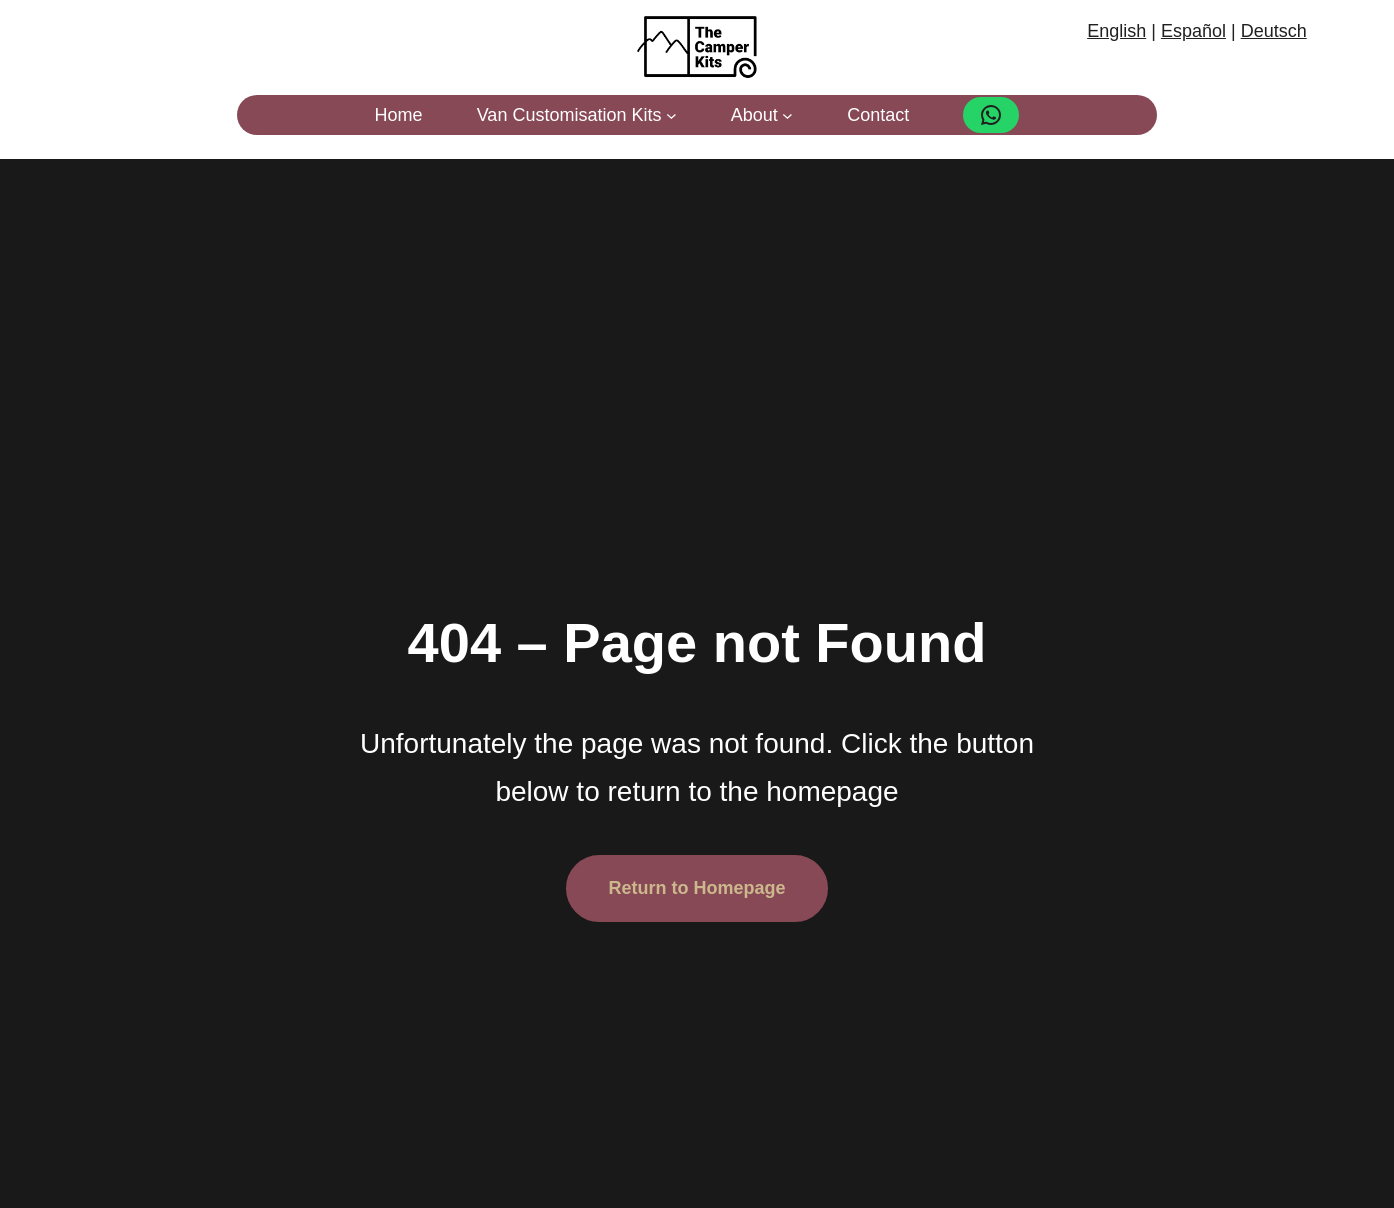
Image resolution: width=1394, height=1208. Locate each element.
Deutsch (1274, 31)
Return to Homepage (696, 888)
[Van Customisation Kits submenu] (671, 115)
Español (1193, 31)
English (1116, 31)
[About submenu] (787, 115)
